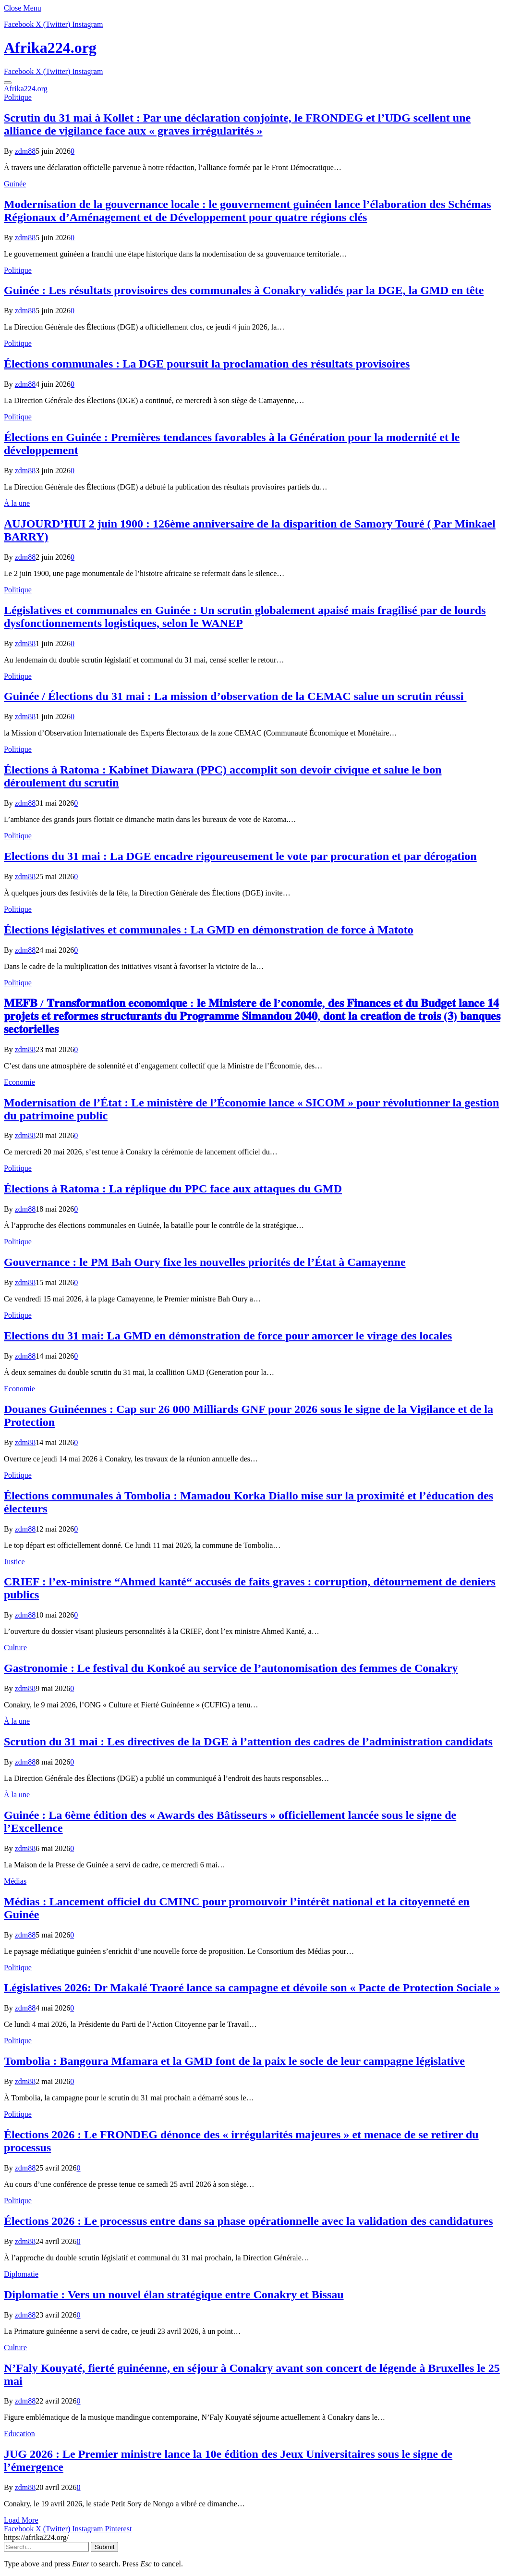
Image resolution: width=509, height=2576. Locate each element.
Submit (104, 2547)
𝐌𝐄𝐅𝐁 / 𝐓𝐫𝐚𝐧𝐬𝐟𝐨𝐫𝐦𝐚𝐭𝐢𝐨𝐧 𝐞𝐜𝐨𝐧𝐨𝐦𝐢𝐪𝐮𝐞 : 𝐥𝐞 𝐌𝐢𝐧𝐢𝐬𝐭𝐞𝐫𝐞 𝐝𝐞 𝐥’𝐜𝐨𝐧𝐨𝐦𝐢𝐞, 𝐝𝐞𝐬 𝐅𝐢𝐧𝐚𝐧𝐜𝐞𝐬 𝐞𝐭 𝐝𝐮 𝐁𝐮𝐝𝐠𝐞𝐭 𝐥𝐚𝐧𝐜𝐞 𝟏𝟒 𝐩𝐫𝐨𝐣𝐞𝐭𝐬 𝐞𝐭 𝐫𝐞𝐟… (252, 1016)
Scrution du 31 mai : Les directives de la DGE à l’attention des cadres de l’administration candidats (248, 1741)
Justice (14, 1562)
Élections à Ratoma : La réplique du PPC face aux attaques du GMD (173, 1188)
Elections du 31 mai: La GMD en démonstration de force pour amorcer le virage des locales (228, 1335)
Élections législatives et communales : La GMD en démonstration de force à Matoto (208, 929)
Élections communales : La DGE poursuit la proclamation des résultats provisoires (207, 363)
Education (19, 2433)
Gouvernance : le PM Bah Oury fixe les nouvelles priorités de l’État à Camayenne (205, 1262)
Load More (21, 2520)
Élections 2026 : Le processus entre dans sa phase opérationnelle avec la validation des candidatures (248, 2221)
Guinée (15, 184)
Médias (15, 1881)
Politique (18, 97)
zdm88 (25, 151)
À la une (17, 503)
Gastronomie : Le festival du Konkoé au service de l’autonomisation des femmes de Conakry (231, 1668)
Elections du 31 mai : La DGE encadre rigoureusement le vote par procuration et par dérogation (240, 856)
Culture (15, 1648)
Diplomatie (21, 2274)
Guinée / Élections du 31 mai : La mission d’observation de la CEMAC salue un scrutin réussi (235, 696)
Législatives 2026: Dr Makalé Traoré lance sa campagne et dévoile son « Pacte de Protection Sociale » (252, 1987)
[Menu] (8, 82)
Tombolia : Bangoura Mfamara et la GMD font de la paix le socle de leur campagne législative (234, 2061)
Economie (19, 1082)
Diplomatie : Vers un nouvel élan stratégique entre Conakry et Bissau (174, 2294)
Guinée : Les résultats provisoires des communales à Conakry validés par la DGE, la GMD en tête (244, 290)
